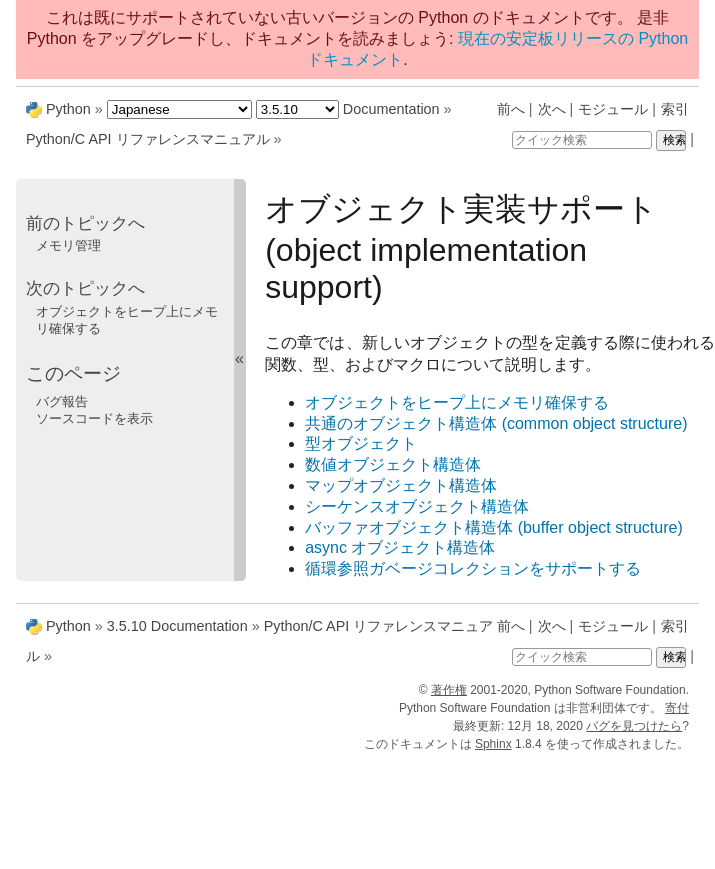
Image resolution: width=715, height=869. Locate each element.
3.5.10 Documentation (177, 626)
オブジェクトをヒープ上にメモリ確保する (457, 402)
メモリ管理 (68, 245)
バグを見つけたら (634, 726)
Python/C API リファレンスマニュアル (148, 139)
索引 (675, 109)
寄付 (677, 708)
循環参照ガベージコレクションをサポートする (473, 568)
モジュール (613, 109)
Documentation (391, 109)
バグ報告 (62, 401)
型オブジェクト (361, 443)
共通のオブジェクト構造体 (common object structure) (496, 423)
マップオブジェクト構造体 (401, 485)
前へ (511, 109)
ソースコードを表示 (94, 418)
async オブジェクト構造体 (400, 547)
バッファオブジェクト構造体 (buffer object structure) (494, 527)
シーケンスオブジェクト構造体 (417, 506)
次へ (552, 109)
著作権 (449, 690)
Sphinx (493, 744)
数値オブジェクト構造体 (393, 464)
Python (68, 109)
